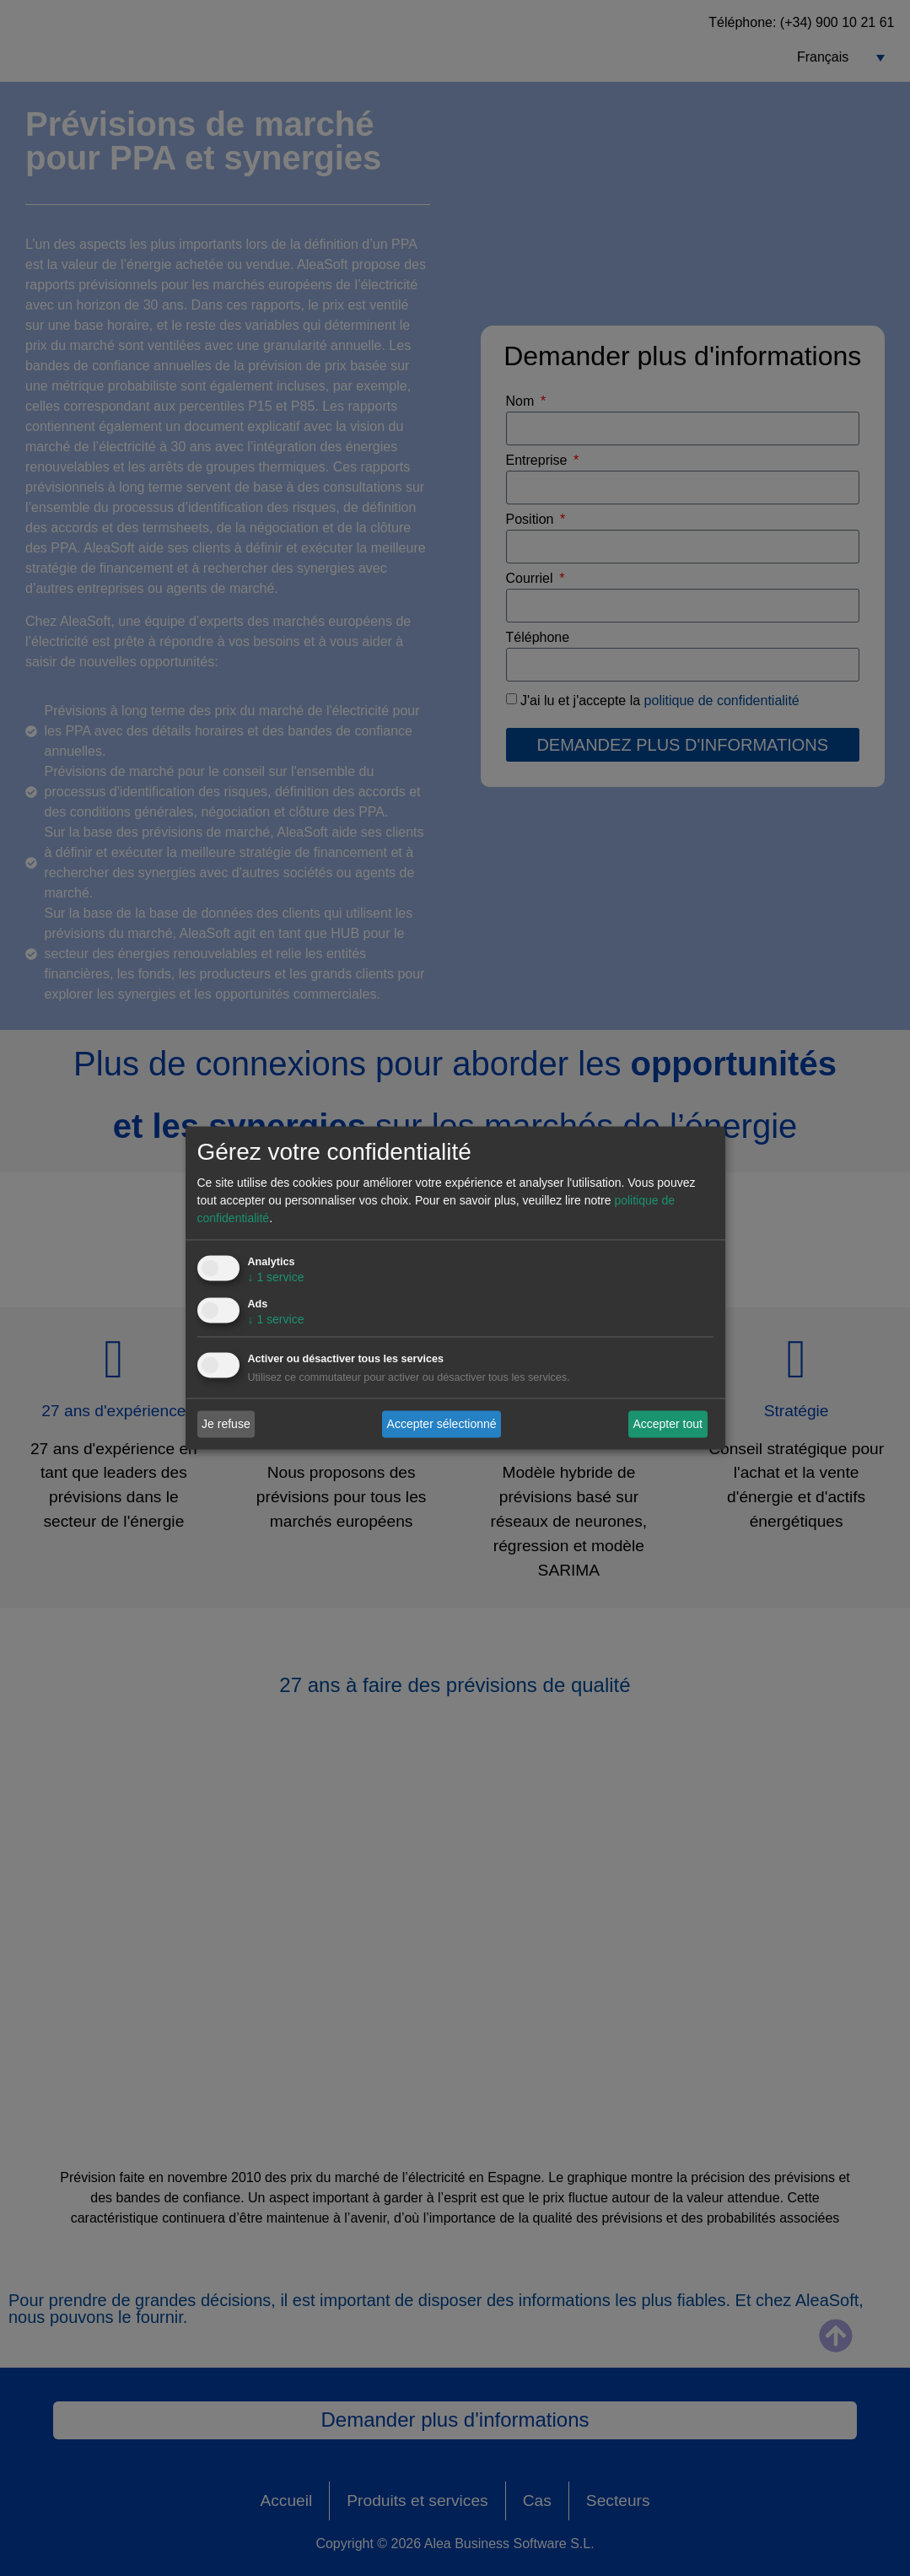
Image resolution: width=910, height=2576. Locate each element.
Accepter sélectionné (442, 1424)
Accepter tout (668, 1424)
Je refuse (226, 1424)
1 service (276, 1278)
